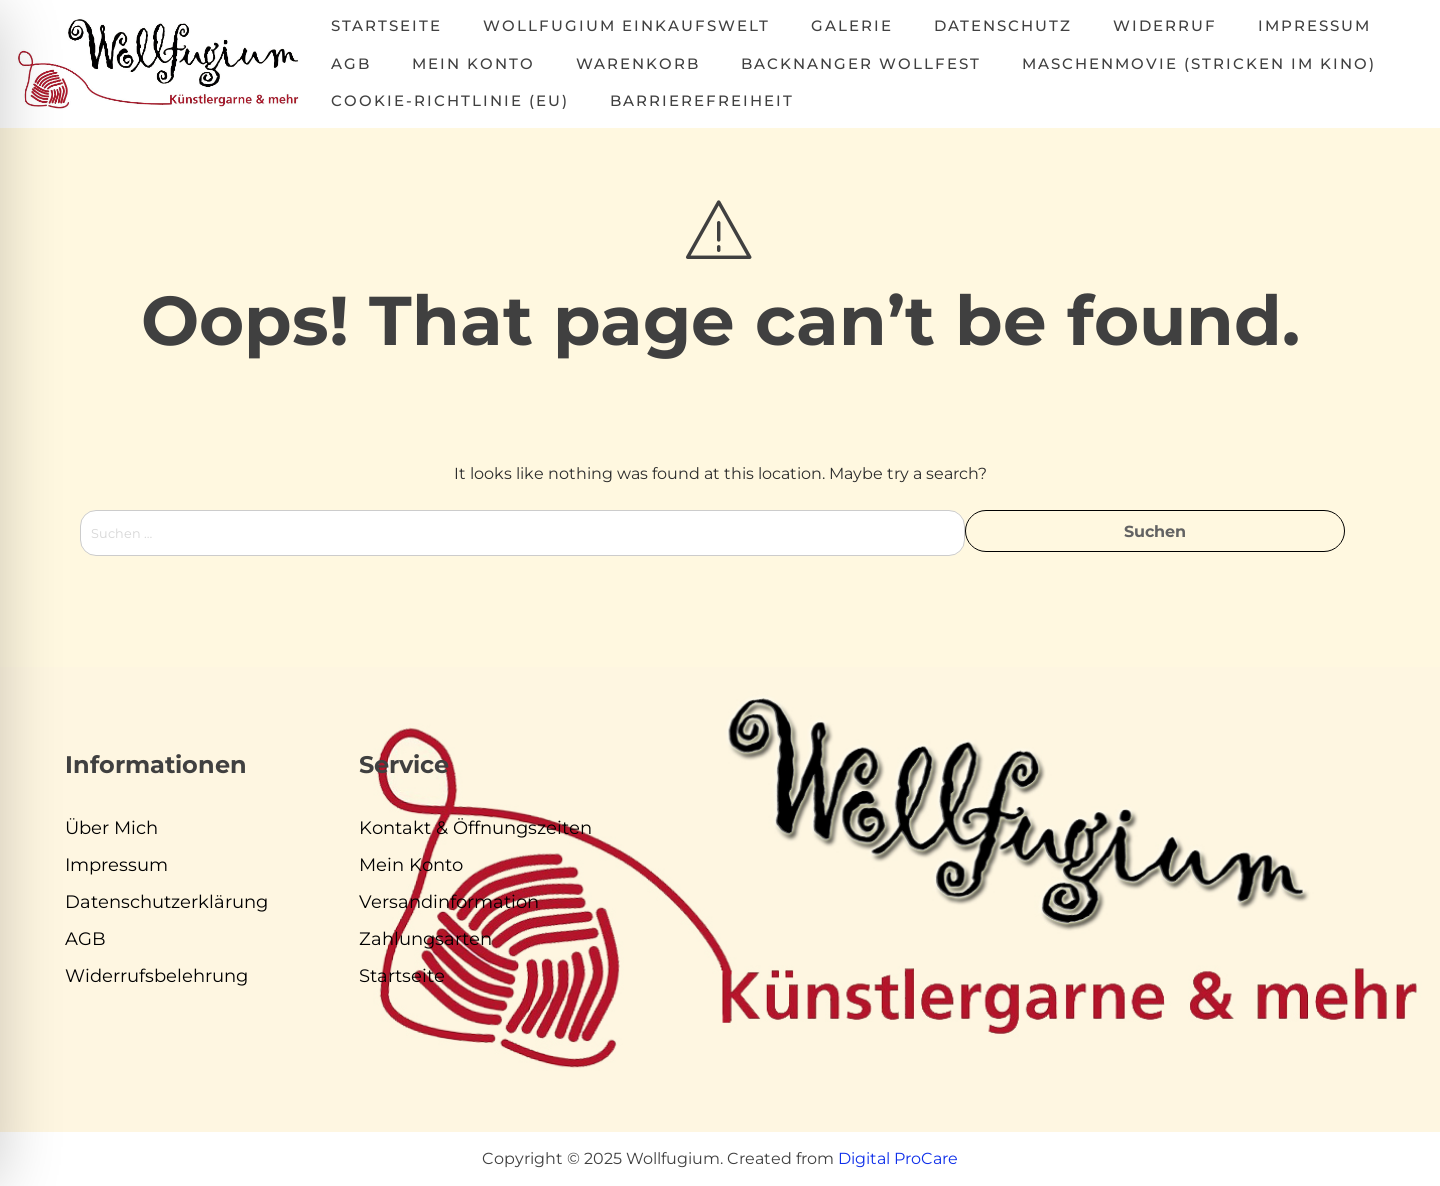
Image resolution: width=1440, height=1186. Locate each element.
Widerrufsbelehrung (156, 976)
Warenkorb (638, 63)
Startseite (386, 25)
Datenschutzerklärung (166, 902)
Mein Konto (473, 63)
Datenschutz (1003, 25)
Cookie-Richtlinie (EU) (450, 100)
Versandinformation (449, 902)
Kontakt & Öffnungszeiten (475, 828)
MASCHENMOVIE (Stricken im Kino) (1199, 63)
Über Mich (111, 828)
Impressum (1314, 25)
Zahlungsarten (425, 939)
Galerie (852, 25)
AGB (351, 63)
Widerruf (1165, 25)
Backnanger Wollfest (861, 63)
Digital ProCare (898, 1158)
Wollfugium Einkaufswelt (626, 25)
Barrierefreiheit (702, 100)
